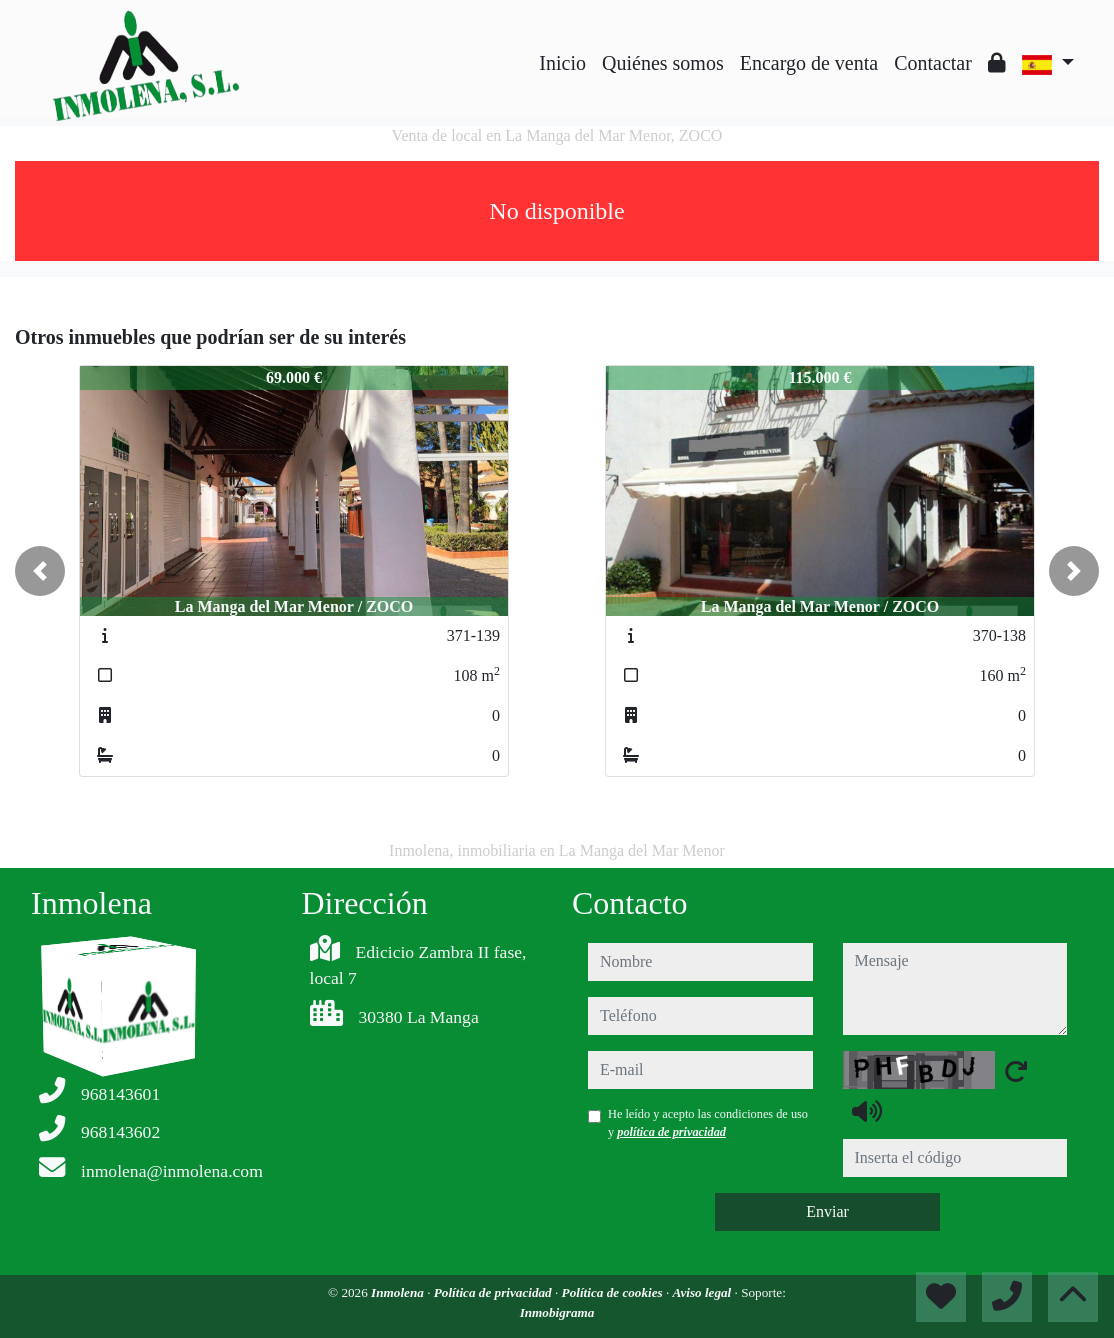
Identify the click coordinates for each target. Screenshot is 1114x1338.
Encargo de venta (809, 63)
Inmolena (399, 1292)
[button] (40, 571)
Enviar (827, 1211)
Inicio (562, 63)
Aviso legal (704, 1292)
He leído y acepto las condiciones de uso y (708, 1123)
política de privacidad (671, 1132)
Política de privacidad (494, 1292)
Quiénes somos (663, 63)
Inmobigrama (557, 1312)
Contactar (933, 63)
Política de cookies (614, 1292)
